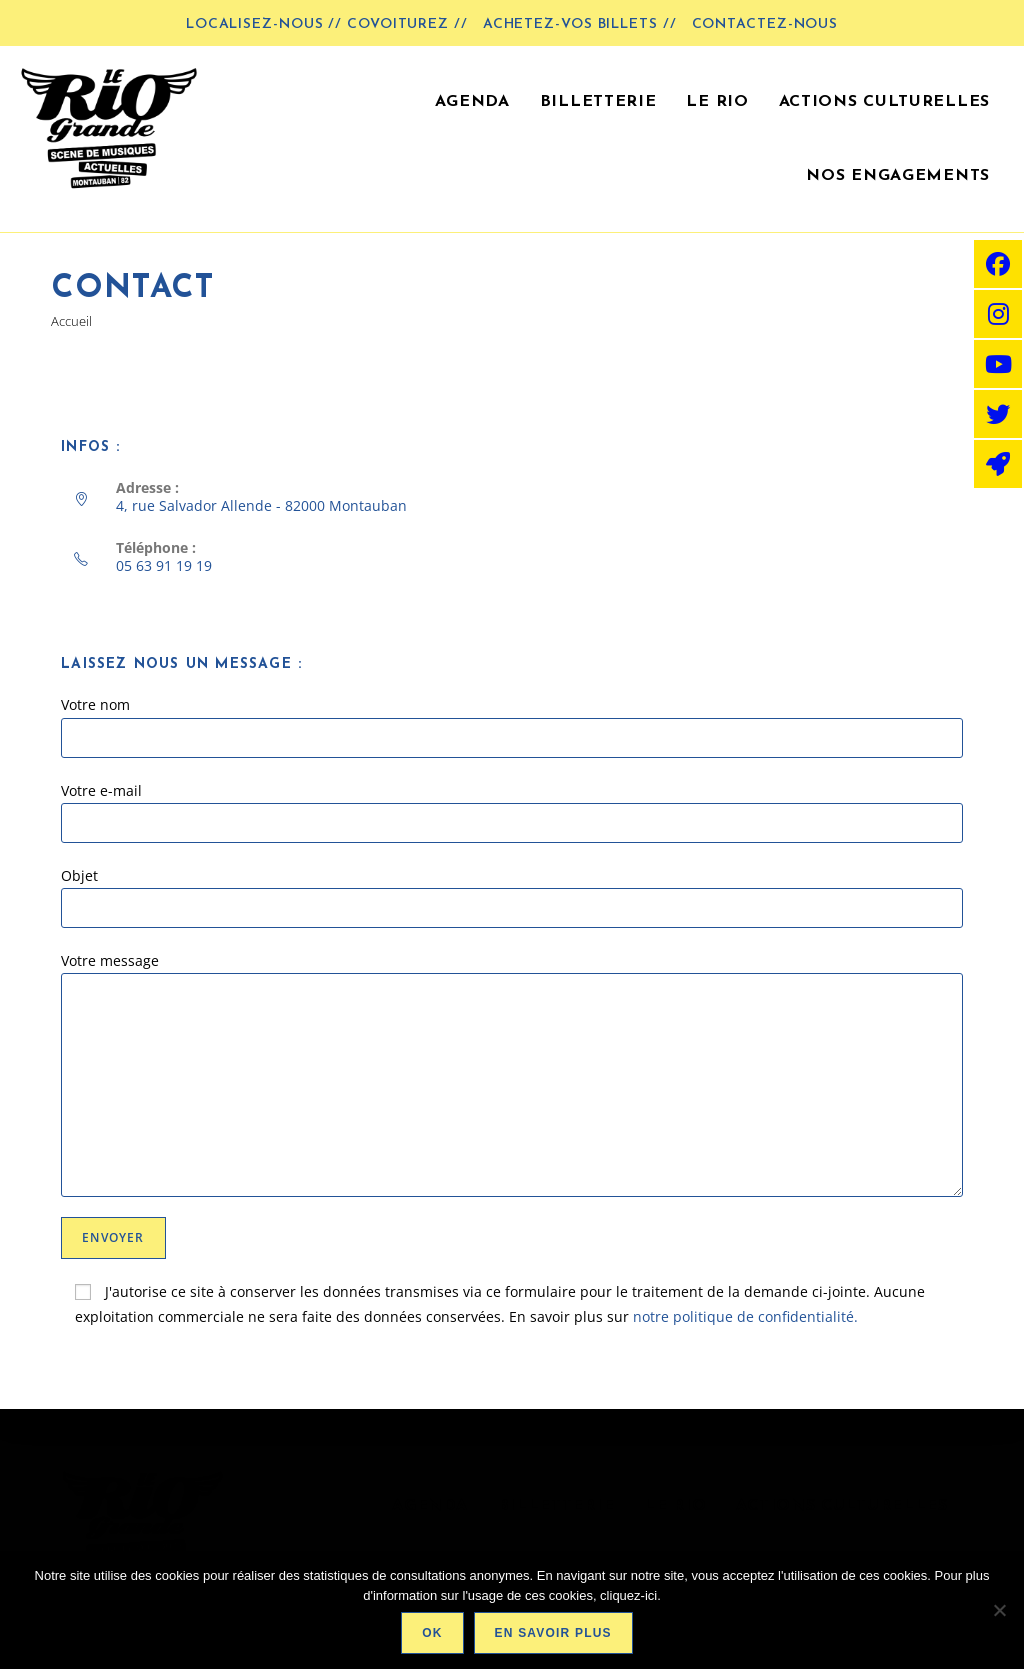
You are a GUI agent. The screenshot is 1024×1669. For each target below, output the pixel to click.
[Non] (999, 1610)
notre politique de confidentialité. (745, 1316)
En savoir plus (553, 1633)
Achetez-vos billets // (580, 24)
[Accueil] (71, 321)
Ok (432, 1633)
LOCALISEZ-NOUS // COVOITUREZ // (327, 24)
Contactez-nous (765, 24)
